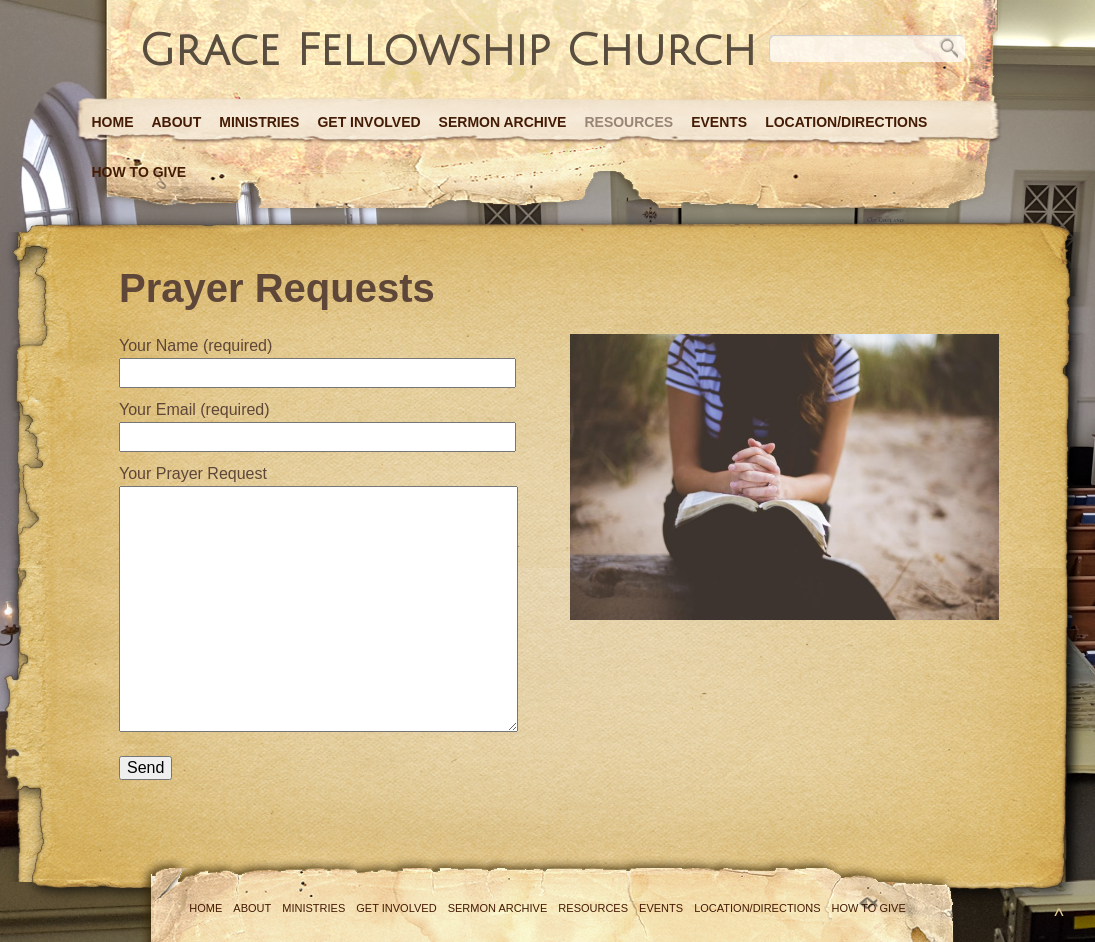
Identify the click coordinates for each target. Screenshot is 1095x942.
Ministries (259, 122)
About (177, 122)
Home (113, 122)
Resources (628, 122)
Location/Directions (846, 122)
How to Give (139, 172)
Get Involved (368, 122)
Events (719, 122)
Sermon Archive (503, 122)
